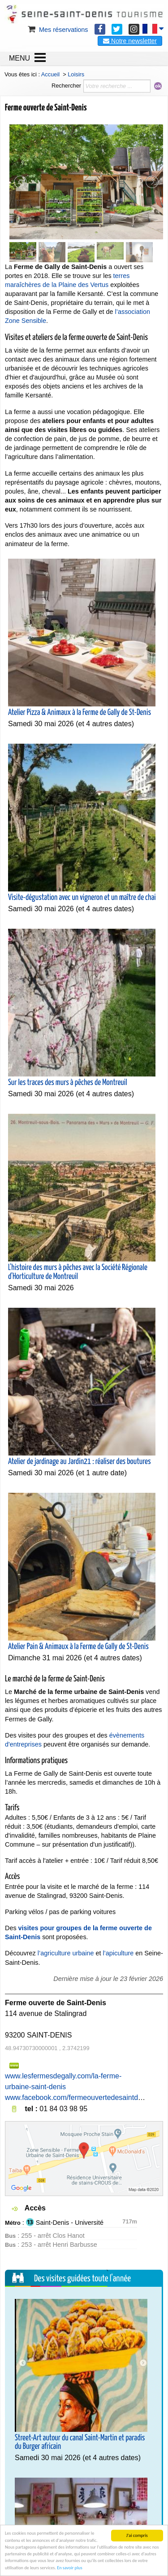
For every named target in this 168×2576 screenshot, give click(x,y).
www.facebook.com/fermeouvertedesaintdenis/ (79, 2097)
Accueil (50, 74)
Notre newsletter (130, 40)
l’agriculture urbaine (66, 1953)
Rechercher (66, 85)
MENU (19, 58)
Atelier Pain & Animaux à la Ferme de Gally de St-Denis (78, 1647)
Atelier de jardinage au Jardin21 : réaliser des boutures (79, 1462)
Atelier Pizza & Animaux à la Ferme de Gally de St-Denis (79, 713)
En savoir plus (69, 2568)
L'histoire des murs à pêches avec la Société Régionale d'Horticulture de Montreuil (77, 1272)
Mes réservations (57, 29)
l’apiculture (118, 1953)
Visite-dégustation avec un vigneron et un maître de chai (82, 898)
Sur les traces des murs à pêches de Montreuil (67, 1083)
